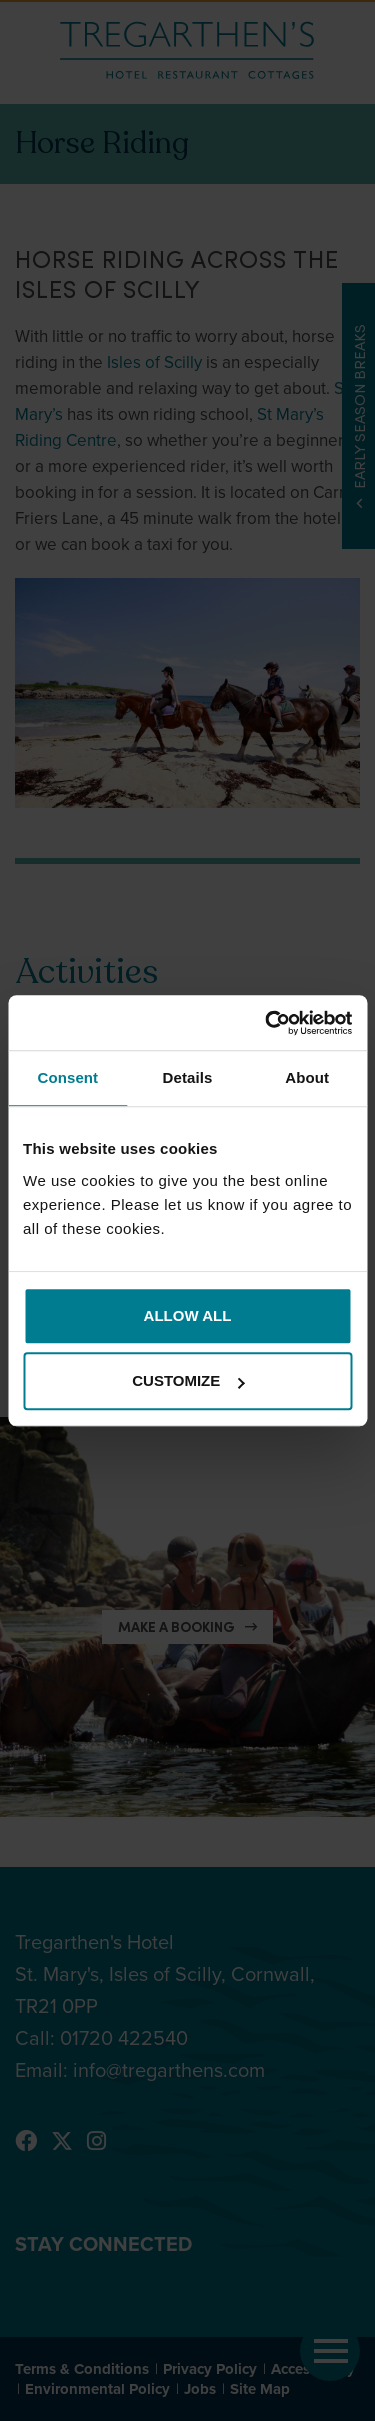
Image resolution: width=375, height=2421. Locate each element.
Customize (188, 1380)
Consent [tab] (67, 1077)
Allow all (188, 1315)
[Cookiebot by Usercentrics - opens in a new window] (267, 1023)
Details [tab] (188, 1077)
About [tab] (307, 1077)
